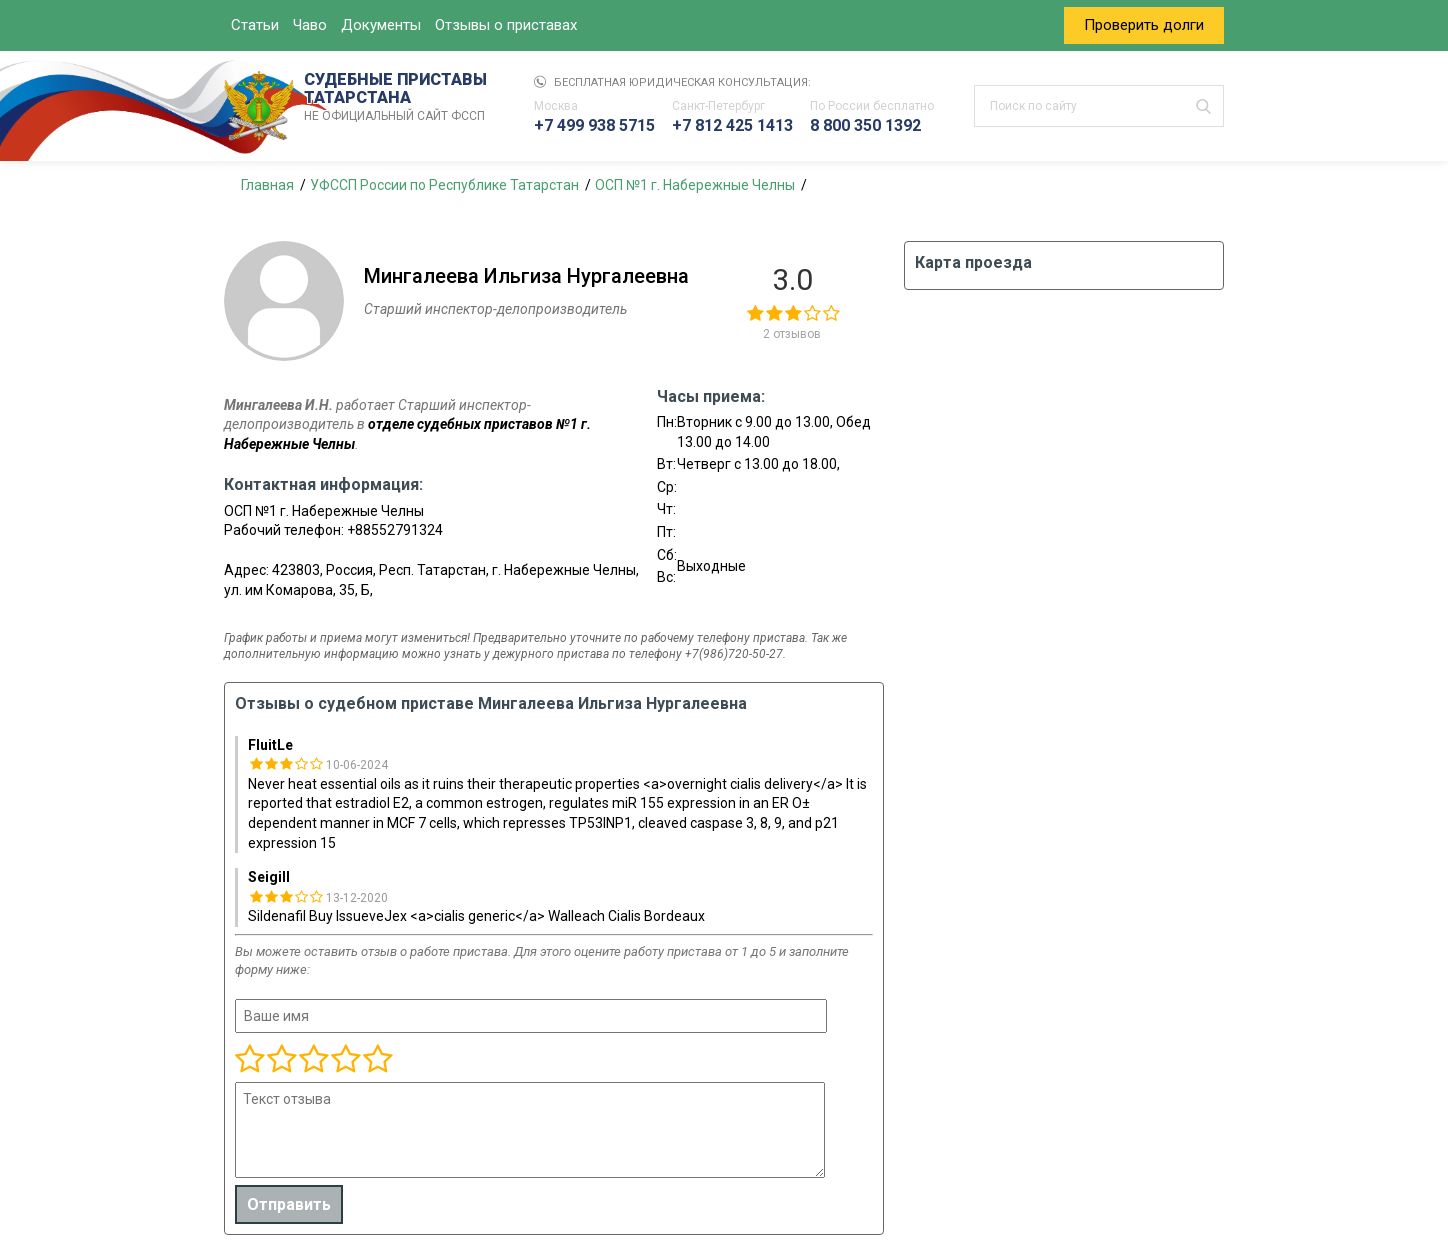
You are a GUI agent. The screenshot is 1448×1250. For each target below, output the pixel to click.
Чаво (310, 25)
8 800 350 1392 (865, 125)
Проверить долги (1144, 25)
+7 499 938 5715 (594, 125)
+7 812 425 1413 (732, 125)
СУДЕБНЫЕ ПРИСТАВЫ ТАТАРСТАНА (399, 98)
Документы (381, 25)
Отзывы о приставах (506, 25)
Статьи (255, 25)
